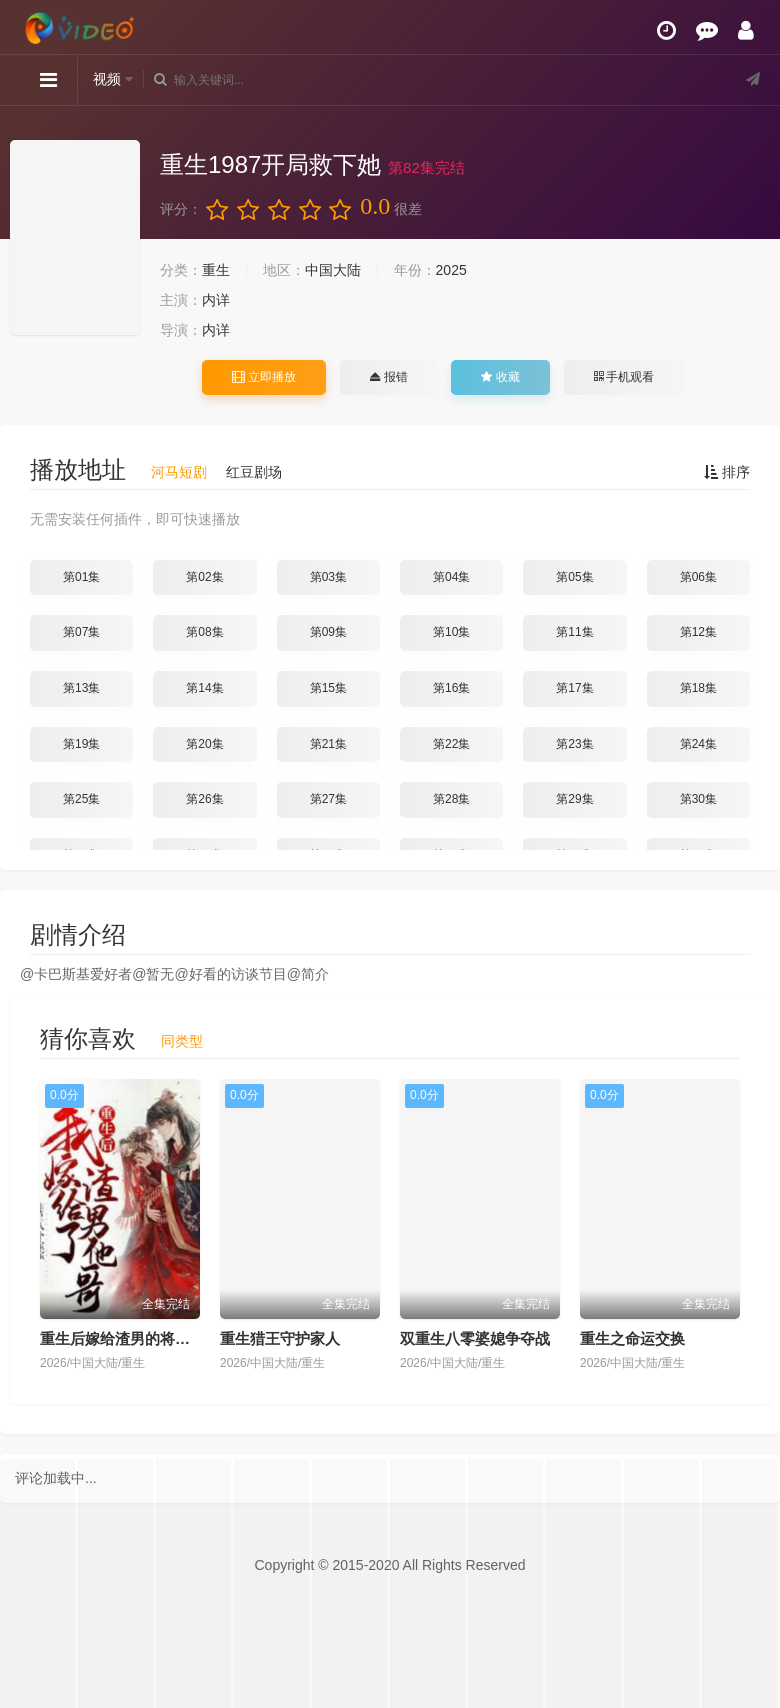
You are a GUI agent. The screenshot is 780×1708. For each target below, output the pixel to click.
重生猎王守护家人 (280, 1338)
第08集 (204, 632)
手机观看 (624, 377)
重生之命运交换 (632, 1338)
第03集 (328, 577)
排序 (727, 472)
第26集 (204, 799)
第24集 (698, 744)
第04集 (451, 577)
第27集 (328, 799)
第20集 (204, 744)
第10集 (451, 632)
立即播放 (264, 377)
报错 (388, 377)
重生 (216, 270)
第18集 (698, 688)
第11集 (574, 632)
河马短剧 (179, 472)
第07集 (81, 632)
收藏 (500, 377)
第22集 (451, 744)
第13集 (81, 688)
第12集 (698, 632)
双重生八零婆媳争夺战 (475, 1338)
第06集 (698, 577)
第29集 (574, 799)
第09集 (328, 632)
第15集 (328, 688)
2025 (451, 270)
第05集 (574, 577)
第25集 (81, 799)
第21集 (328, 744)
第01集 (81, 577)
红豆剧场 (254, 472)
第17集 (574, 688)
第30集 (698, 799)
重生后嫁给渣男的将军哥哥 (130, 1338)
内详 (216, 300)
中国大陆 (333, 270)
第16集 (451, 688)
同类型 (182, 1041)
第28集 (451, 799)
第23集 (574, 744)
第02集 (204, 577)
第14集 (204, 688)
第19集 (81, 744)
